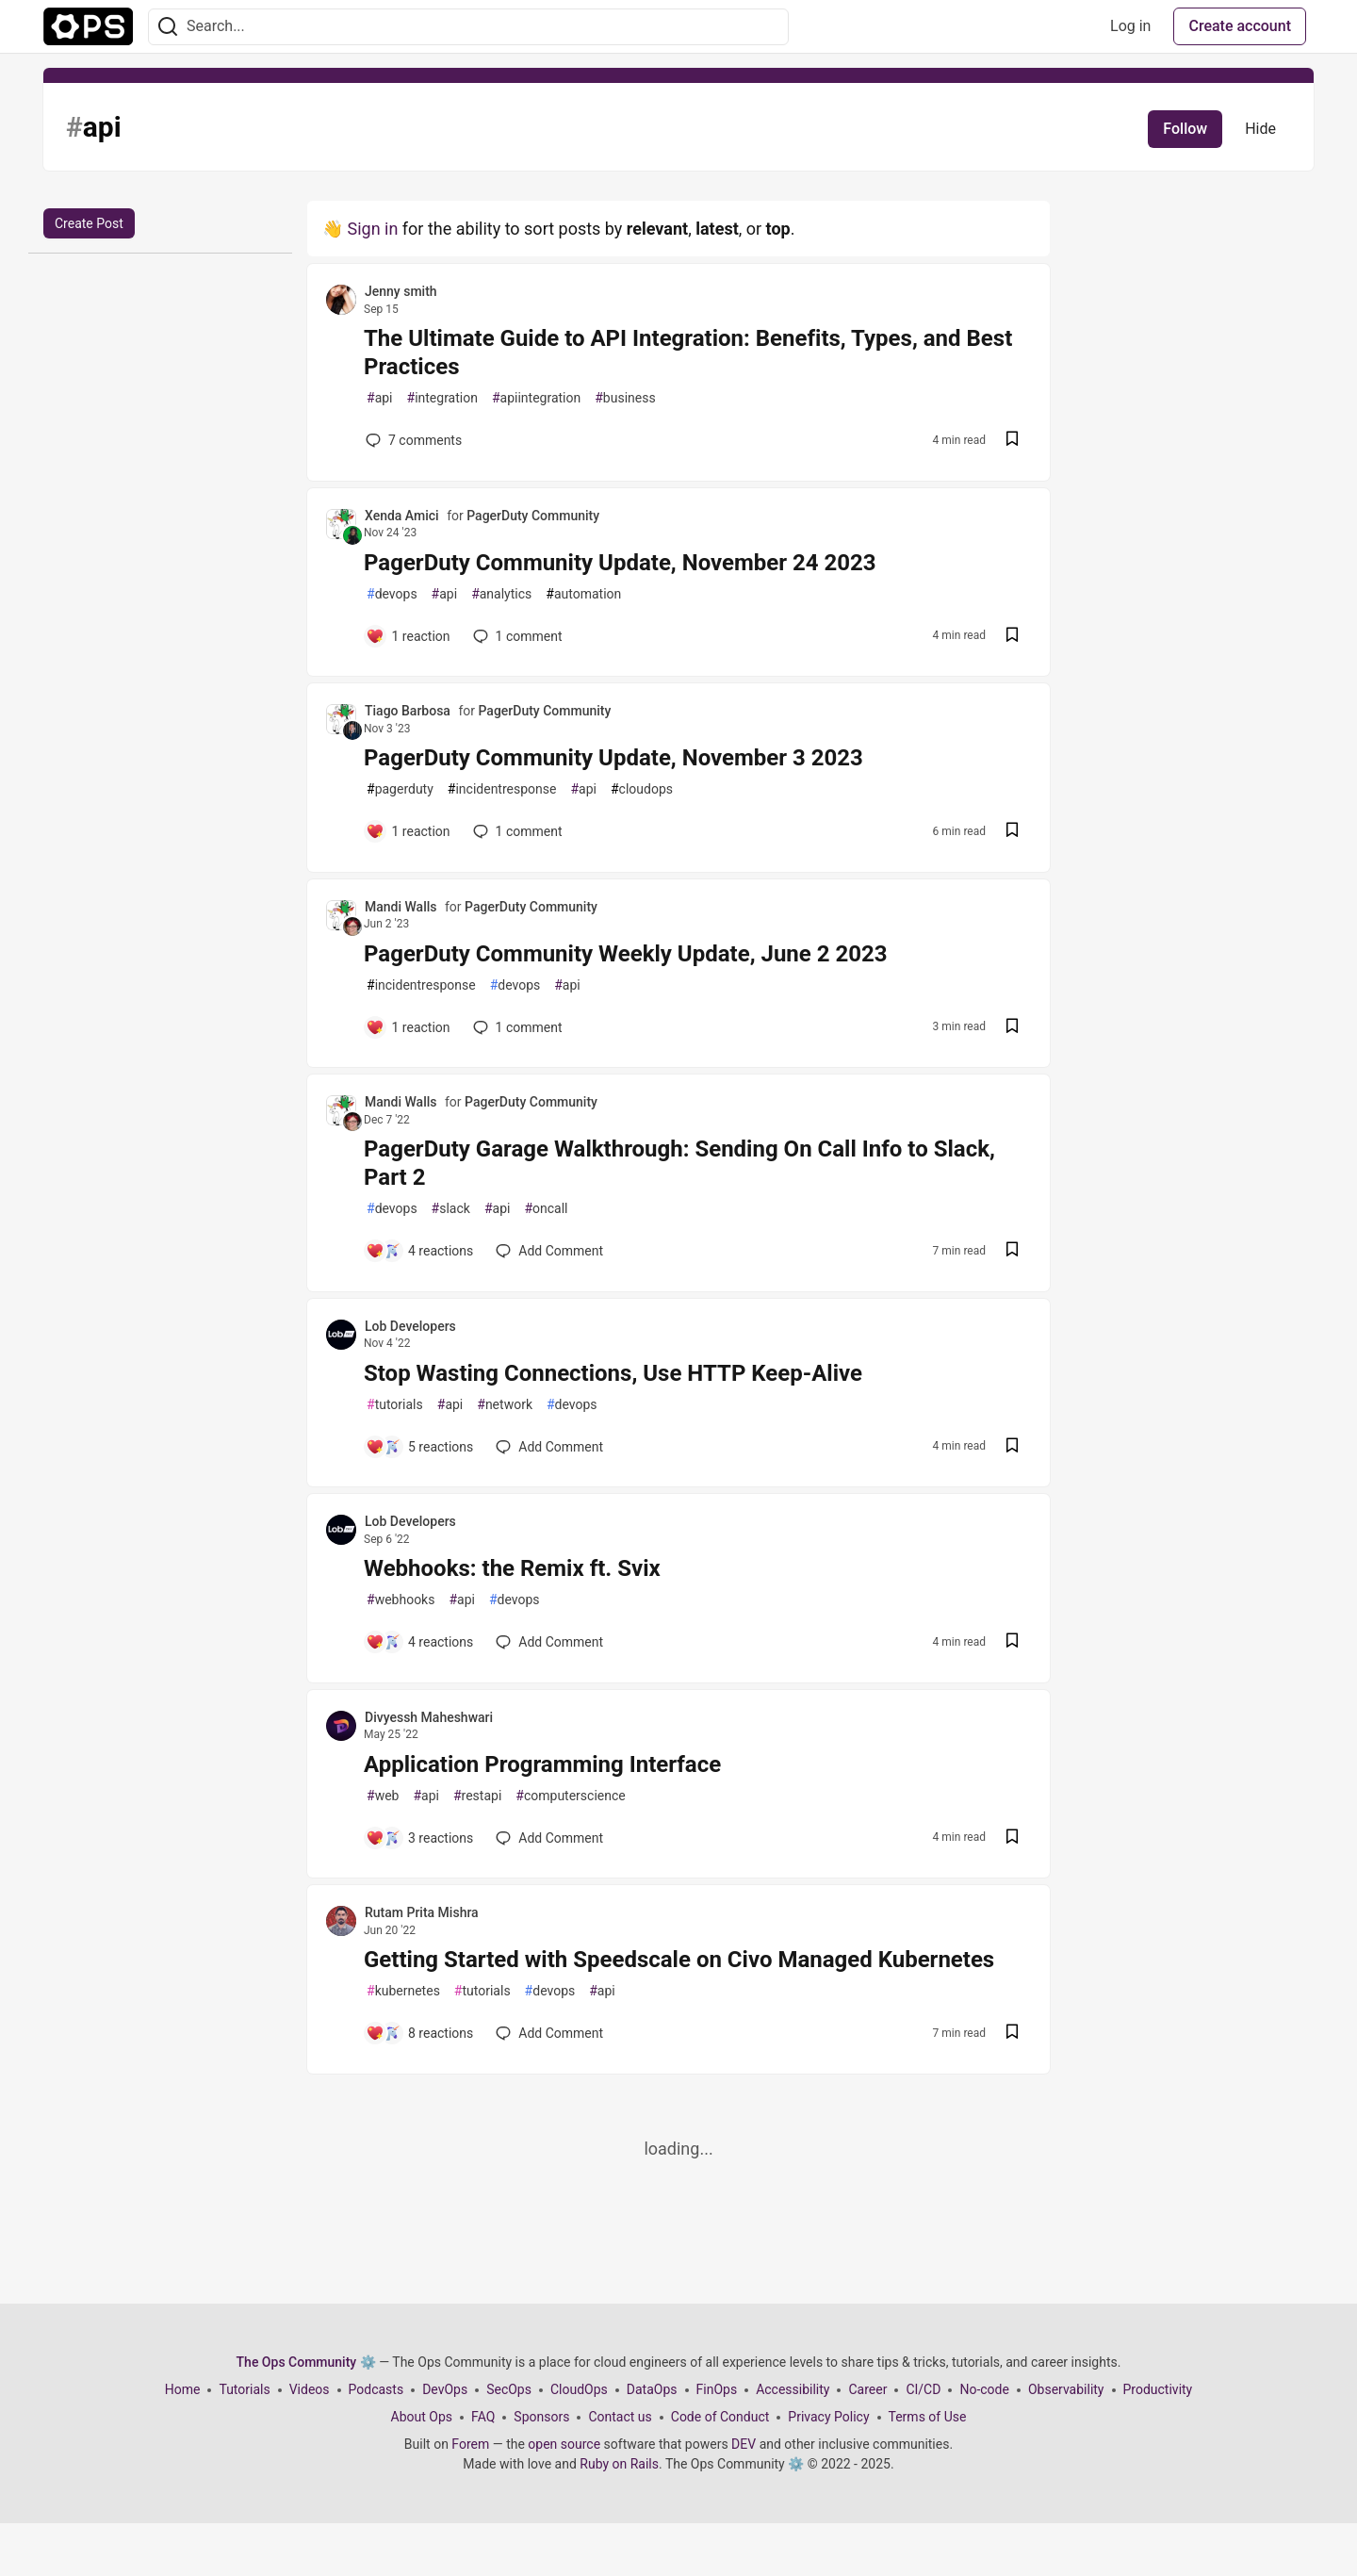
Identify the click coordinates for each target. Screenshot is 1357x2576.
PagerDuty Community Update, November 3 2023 (613, 758)
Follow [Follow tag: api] (1185, 129)
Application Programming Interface (542, 1764)
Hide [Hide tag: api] (1260, 129)
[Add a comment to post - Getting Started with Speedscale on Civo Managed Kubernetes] (419, 2033)
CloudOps (579, 2389)
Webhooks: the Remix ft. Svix (512, 1568)
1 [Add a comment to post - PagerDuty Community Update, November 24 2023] (516, 636)
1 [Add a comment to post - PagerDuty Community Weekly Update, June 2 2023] (516, 1027)
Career (867, 2389)
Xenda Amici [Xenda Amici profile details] (402, 515)
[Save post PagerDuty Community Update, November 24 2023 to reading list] (1012, 636)
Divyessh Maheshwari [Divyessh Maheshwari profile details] (429, 1717)
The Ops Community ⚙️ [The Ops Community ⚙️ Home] (306, 2362)
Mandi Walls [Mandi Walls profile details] (401, 906)
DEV (743, 2444)
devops (392, 594)
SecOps (508, 2389)
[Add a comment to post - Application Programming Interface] (419, 1838)
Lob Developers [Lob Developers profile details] (410, 1326)
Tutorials (244, 2389)
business (625, 398)
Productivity (1158, 2389)
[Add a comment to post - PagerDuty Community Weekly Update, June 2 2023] (408, 1027)
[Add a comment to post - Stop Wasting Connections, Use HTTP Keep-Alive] (419, 1447)
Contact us (619, 2416)
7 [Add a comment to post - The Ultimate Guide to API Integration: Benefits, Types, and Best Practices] (412, 440)
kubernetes (403, 1991)
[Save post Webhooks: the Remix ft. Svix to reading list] (1012, 1642)
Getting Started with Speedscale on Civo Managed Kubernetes (679, 1959)
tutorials (395, 1405)
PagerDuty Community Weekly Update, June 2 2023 (626, 954)
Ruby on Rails (619, 2463)
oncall (545, 1209)
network (504, 1405)
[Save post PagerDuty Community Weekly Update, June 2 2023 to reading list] (1012, 1028)
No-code (983, 2389)
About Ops (421, 2416)
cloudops (642, 789)
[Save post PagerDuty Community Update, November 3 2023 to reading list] (1012, 832)
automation (583, 594)
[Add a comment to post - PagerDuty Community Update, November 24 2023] (408, 636)
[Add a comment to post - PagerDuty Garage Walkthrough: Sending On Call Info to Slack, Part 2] (419, 1251)
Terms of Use (928, 2416)
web (383, 1796)
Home (183, 2389)
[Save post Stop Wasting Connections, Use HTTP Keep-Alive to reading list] (1012, 1447)
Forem (470, 2444)
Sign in (372, 228)
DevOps (444, 2389)
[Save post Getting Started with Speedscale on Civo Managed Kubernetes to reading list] (1012, 2033)
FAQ (483, 2416)
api (380, 398)
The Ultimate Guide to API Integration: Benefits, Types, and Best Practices (688, 352)
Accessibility (792, 2389)
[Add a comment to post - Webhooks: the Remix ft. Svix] (419, 1642)
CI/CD (923, 2389)
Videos (309, 2389)
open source (564, 2444)
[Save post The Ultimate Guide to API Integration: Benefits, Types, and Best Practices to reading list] (1012, 440)
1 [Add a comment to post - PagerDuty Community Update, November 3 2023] (516, 831)
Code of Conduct (720, 2416)
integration (442, 398)
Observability (1066, 2389)
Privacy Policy (828, 2416)
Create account (1239, 26)
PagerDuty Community (532, 515)
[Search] (168, 26)
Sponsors (541, 2416)
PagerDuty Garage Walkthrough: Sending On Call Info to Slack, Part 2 (679, 1163)
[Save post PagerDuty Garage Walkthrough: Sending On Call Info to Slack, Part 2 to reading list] (1012, 1251)
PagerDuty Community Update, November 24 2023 (620, 563)
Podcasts (376, 2389)
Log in (1130, 26)
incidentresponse (502, 789)
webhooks (400, 1600)
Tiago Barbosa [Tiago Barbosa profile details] (407, 710)
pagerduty (400, 789)
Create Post (89, 223)
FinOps (717, 2389)
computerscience (570, 1796)
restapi (477, 1796)
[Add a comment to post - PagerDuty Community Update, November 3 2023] (408, 831)
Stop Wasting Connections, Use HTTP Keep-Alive (613, 1373)
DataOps (652, 2389)
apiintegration (536, 398)
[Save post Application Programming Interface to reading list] (1012, 1838)
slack (451, 1209)
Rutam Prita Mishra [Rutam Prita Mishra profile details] (422, 1912)
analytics (501, 594)
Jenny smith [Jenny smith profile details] (401, 291)
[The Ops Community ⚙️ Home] (88, 26)
